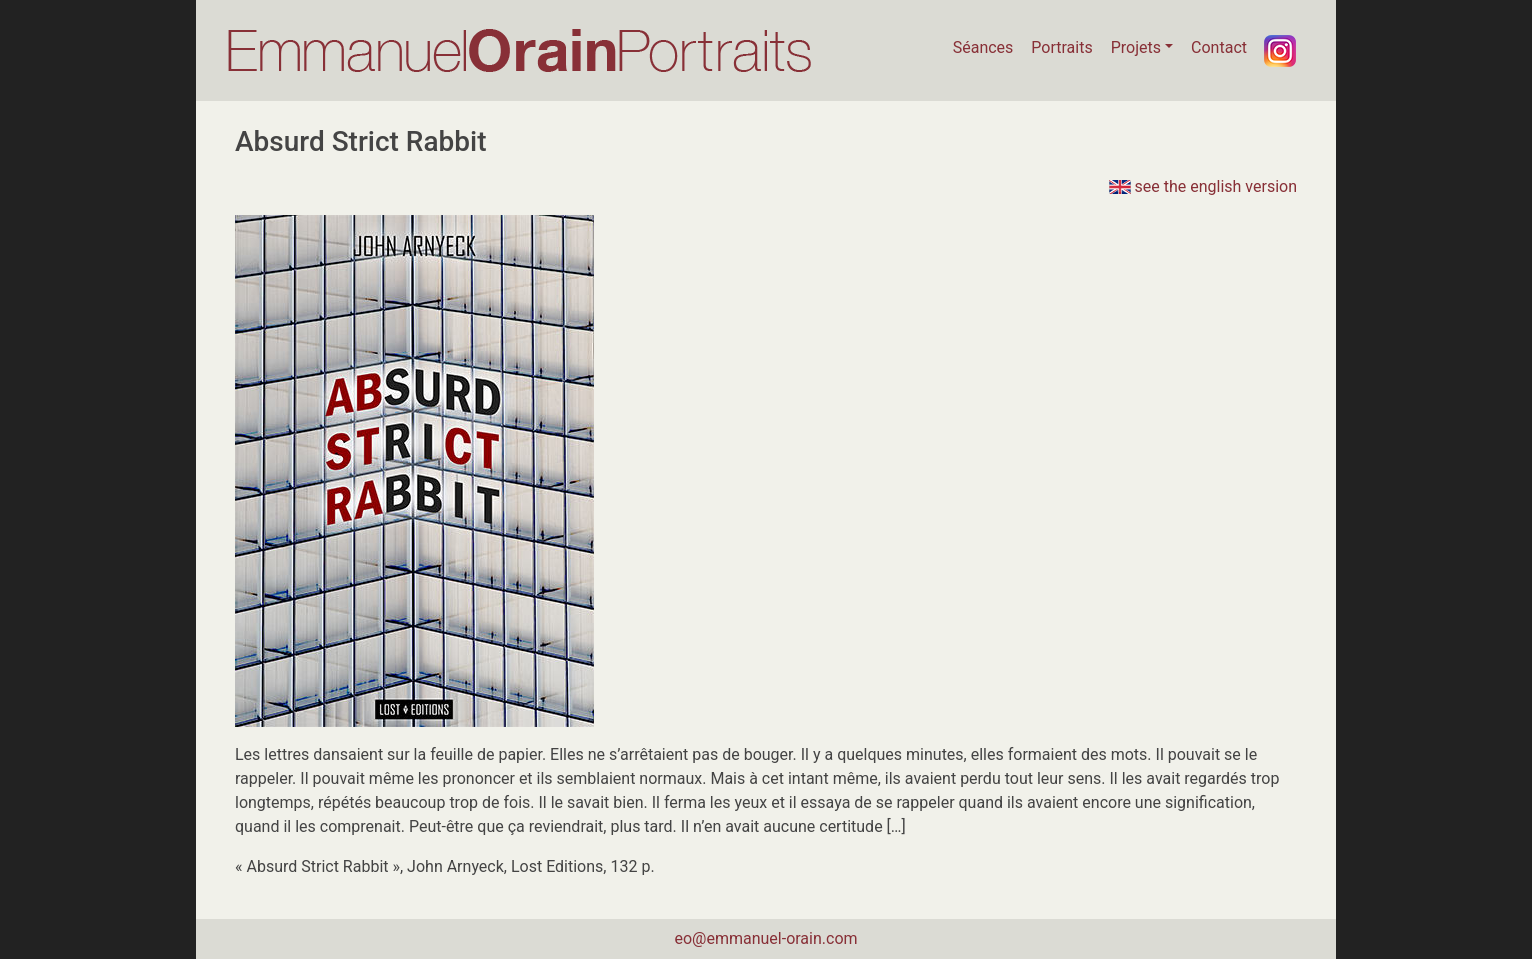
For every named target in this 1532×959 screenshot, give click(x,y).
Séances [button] (983, 47)
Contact (1219, 47)
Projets (1136, 47)
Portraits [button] (1061, 47)
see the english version (1203, 186)
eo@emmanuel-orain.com (765, 938)
